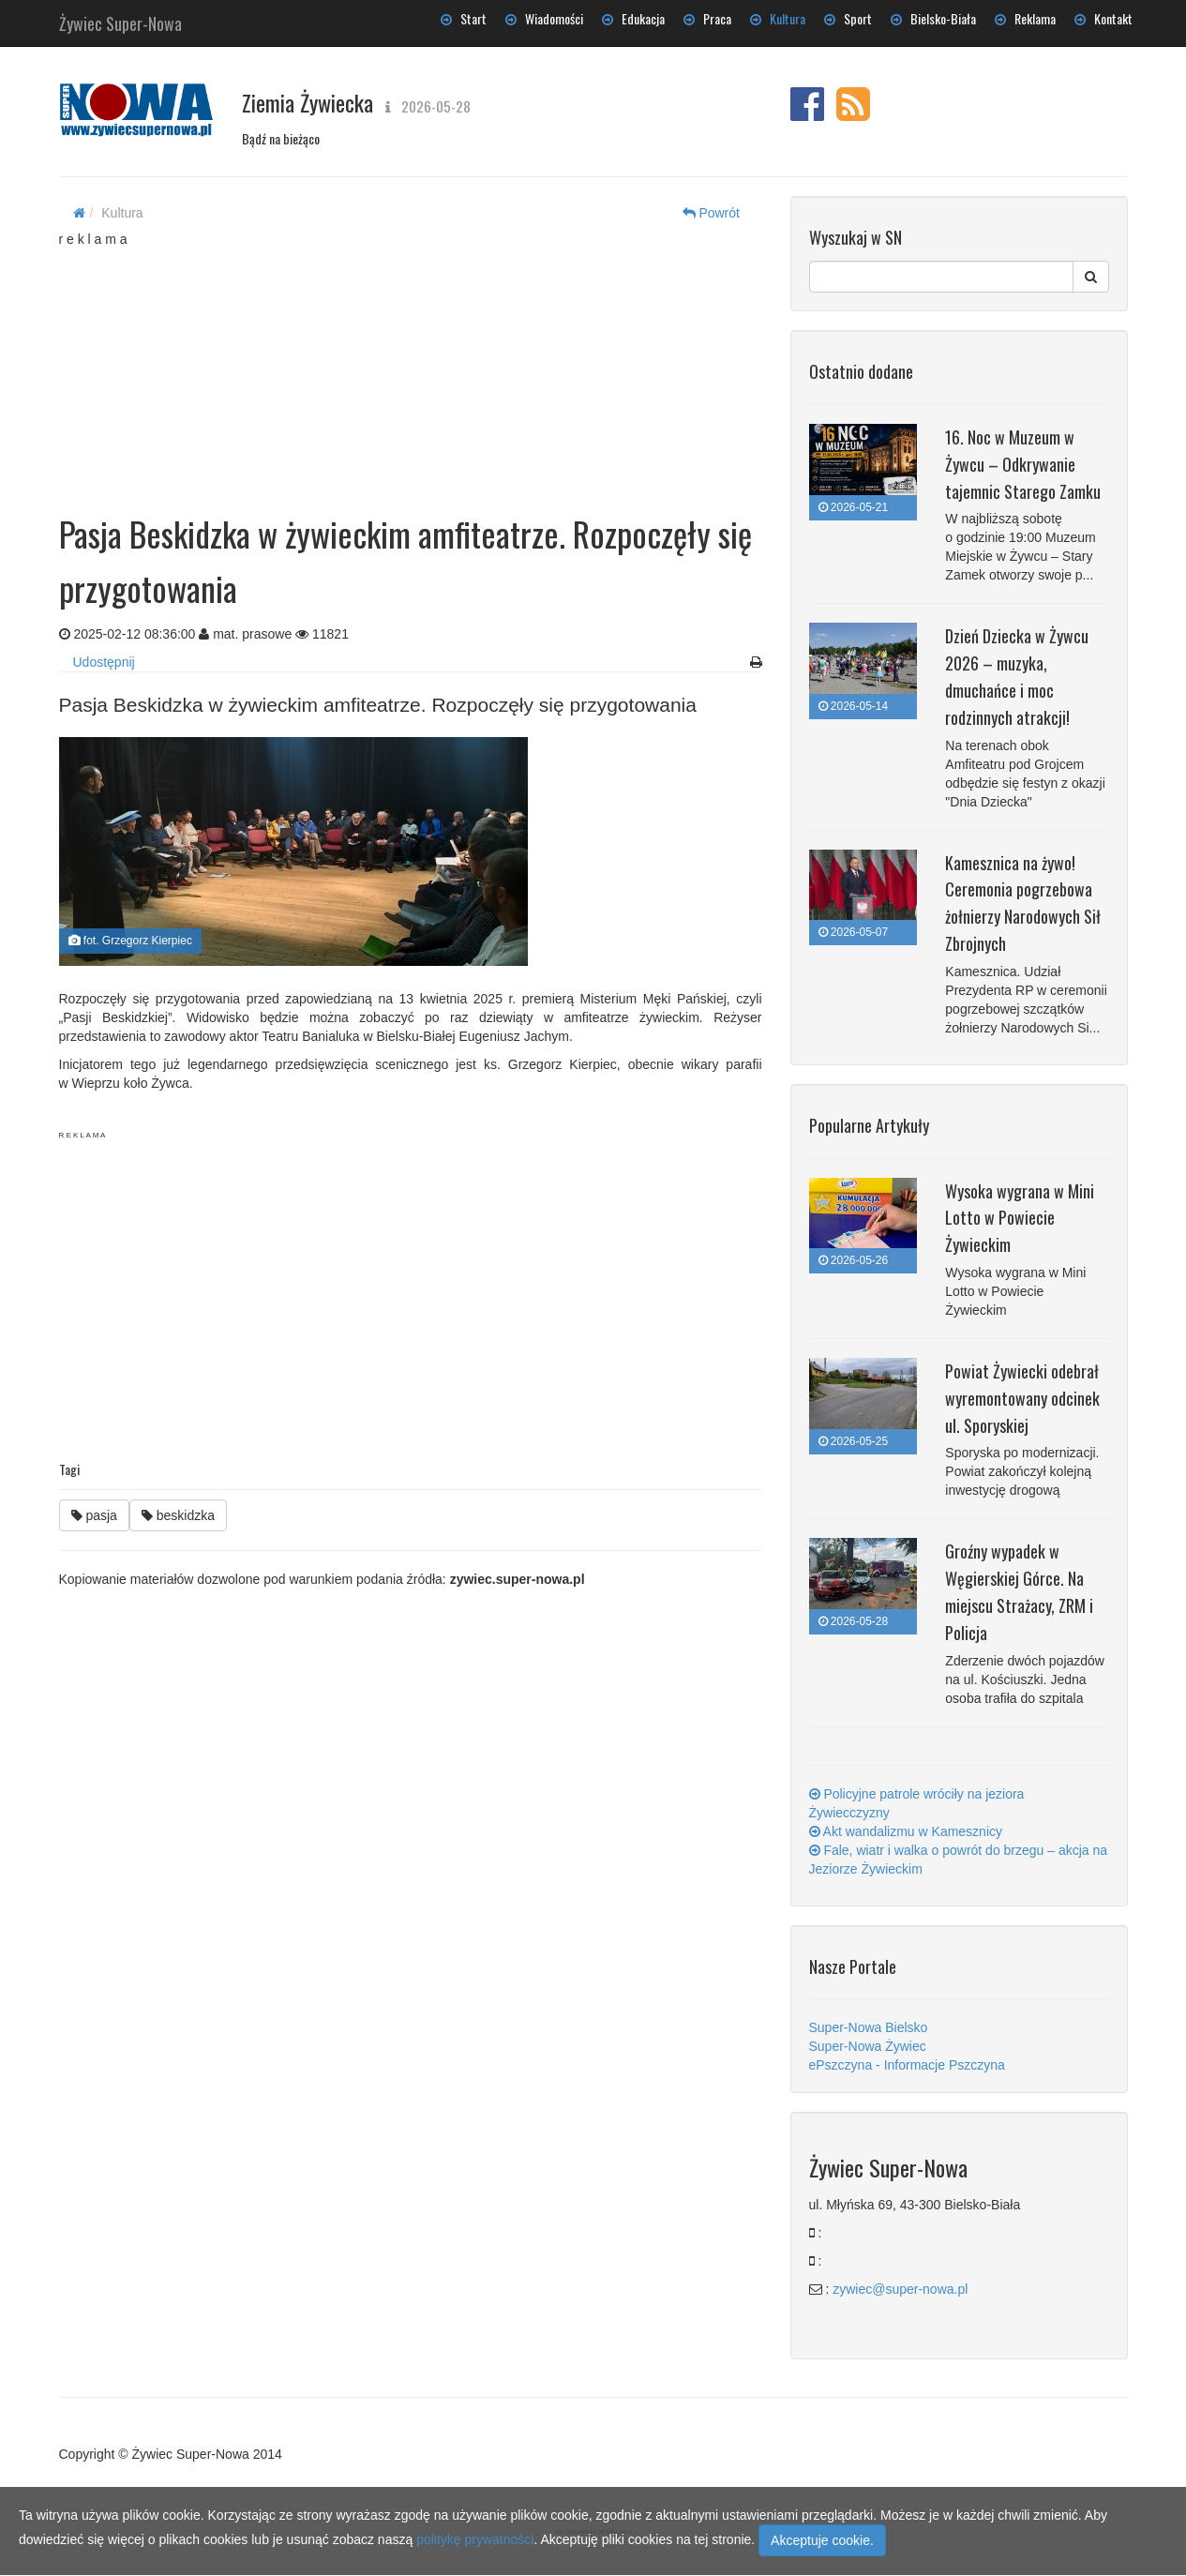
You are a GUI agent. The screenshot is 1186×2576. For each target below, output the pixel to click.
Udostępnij (104, 662)
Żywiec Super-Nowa (120, 19)
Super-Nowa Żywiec (867, 2046)
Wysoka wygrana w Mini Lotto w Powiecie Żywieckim (1019, 1218)
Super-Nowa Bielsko (868, 2027)
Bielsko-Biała (933, 18)
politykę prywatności (474, 2539)
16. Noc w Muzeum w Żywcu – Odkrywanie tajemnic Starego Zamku (1023, 464)
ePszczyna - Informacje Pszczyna (907, 2064)
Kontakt (1103, 18)
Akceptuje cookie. (822, 2540)
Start (464, 18)
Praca (707, 18)
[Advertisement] (410, 366)
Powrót (711, 212)
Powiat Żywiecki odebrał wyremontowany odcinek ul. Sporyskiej (1022, 1398)
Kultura (777, 18)
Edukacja (633, 18)
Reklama (1025, 18)
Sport (848, 18)
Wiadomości (544, 18)
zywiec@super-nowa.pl (900, 2289)
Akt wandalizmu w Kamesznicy (906, 1831)
